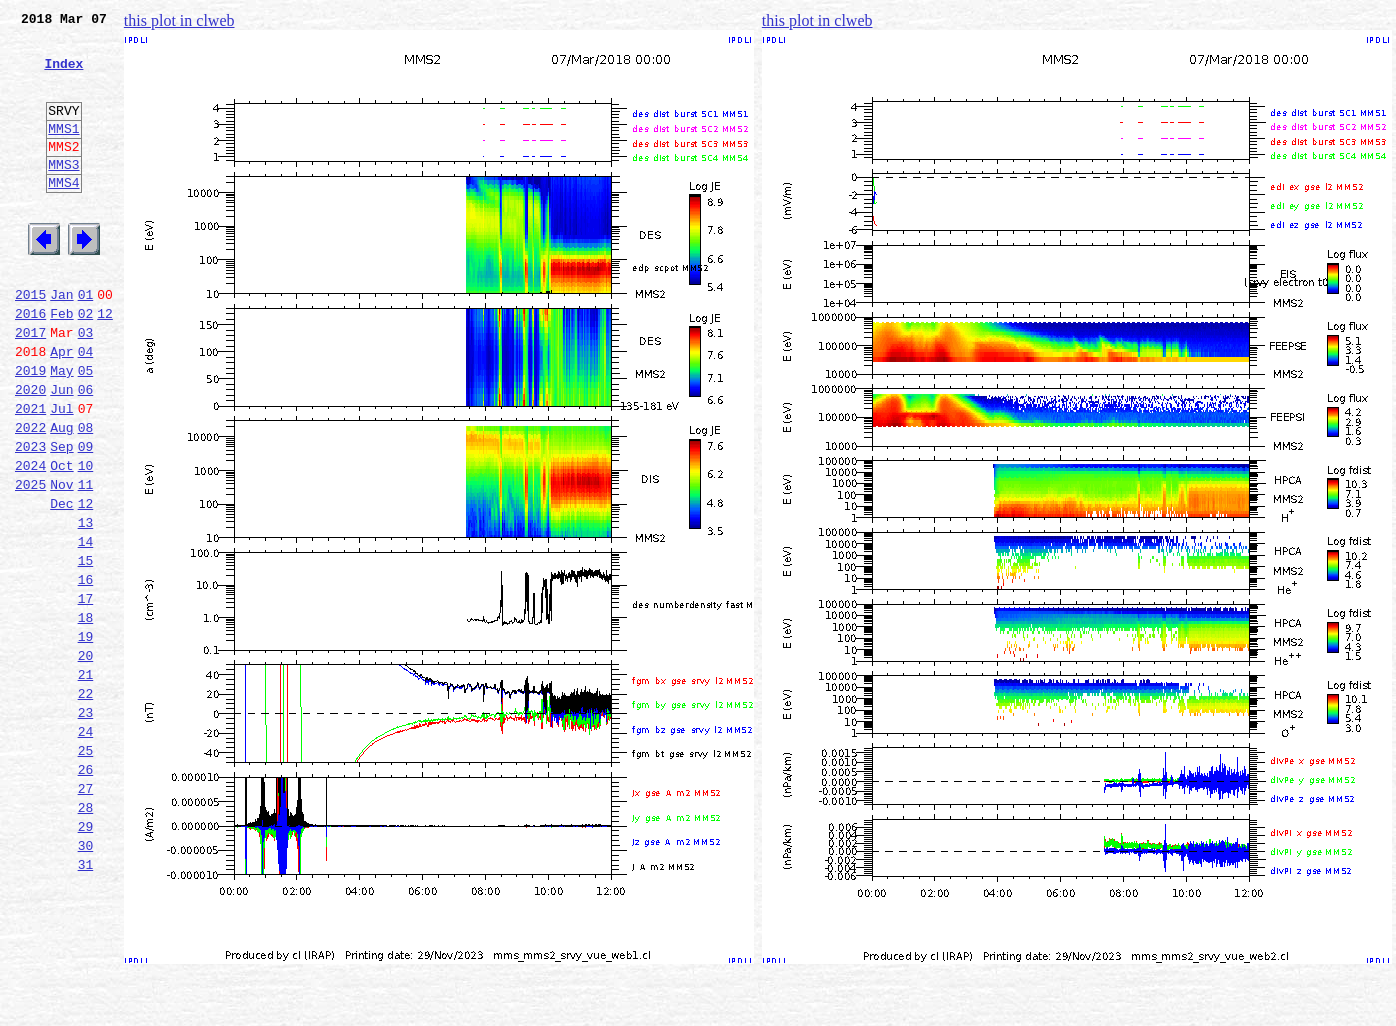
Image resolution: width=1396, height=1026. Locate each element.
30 (86, 980)
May (61, 430)
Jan (61, 342)
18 (86, 716)
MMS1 (63, 152)
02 (86, 364)
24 (86, 848)
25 (86, 870)
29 (86, 958)
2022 (30, 496)
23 (86, 826)
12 (105, 364)
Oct (61, 540)
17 (86, 694)
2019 (30, 430)
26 (86, 892)
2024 (30, 540)
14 (86, 628)
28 (86, 936)
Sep (61, 518)
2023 (30, 518)
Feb (61, 364)
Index (63, 75)
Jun (61, 452)
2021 (30, 474)
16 (86, 672)
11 (86, 562)
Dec (61, 584)
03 (86, 386)
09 (86, 518)
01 (86, 342)
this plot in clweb (179, 20)
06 (86, 452)
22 (86, 804)
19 (86, 738)
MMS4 (63, 215)
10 (86, 540)
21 (86, 782)
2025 (30, 562)
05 (86, 430)
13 (86, 606)
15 (86, 650)
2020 (30, 452)
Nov (61, 562)
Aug (61, 496)
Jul (61, 474)
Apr (61, 408)
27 (86, 914)
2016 (30, 364)
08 (86, 496)
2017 (30, 386)
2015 (30, 342)
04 (86, 408)
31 (86, 1002)
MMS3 (63, 194)
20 (86, 760)
